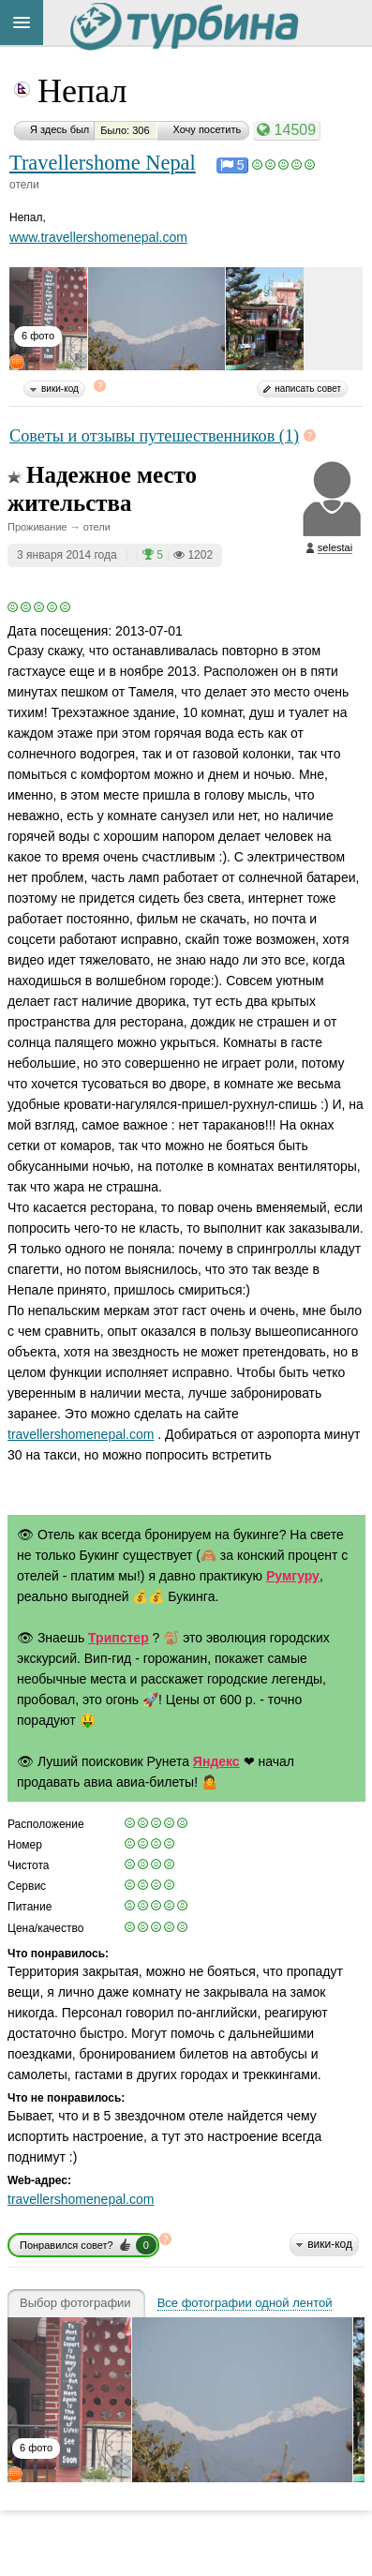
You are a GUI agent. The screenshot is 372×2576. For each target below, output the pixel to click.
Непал (82, 91)
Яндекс (216, 1761)
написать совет (308, 388)
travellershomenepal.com (80, 1434)
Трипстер (118, 1637)
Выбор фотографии (75, 2303)
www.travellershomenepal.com (98, 237)
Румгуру (293, 1575)
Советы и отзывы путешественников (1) (154, 436)
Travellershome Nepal (102, 162)
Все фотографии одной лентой (245, 2303)
